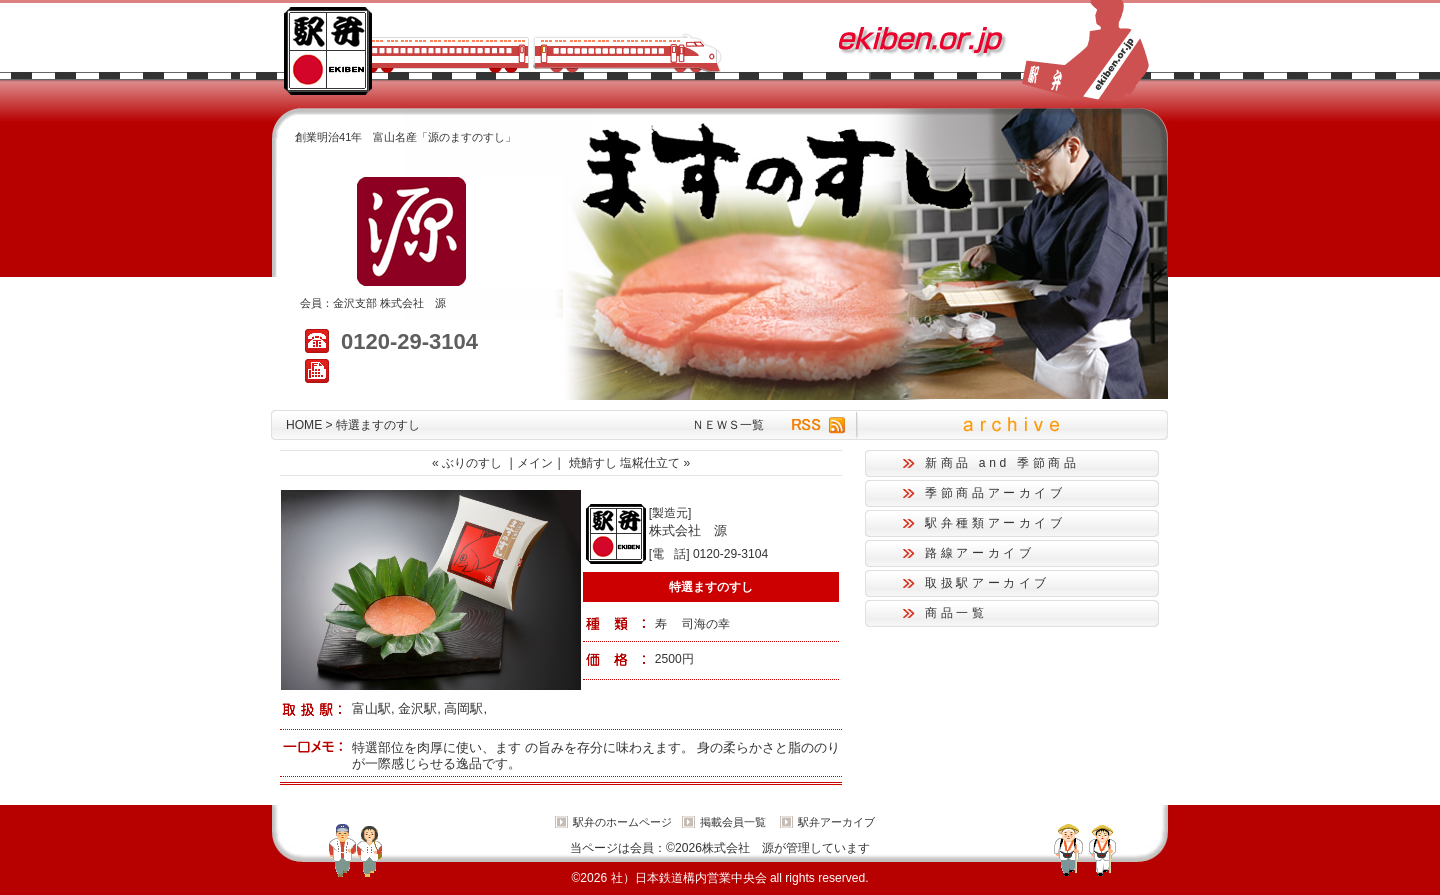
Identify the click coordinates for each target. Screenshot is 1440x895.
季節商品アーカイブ (995, 493)
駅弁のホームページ (622, 822)
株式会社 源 (413, 303)
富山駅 (371, 708)
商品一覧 (956, 613)
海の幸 (712, 624)
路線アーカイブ (979, 553)
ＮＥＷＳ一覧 (728, 425)
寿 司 (674, 624)
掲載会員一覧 (733, 822)
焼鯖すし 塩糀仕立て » (629, 463)
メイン (535, 463)
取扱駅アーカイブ (987, 583)
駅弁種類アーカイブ (995, 523)
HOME (304, 425)
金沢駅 (417, 708)
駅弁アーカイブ (836, 822)
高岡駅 (463, 708)
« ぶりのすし (467, 463)
